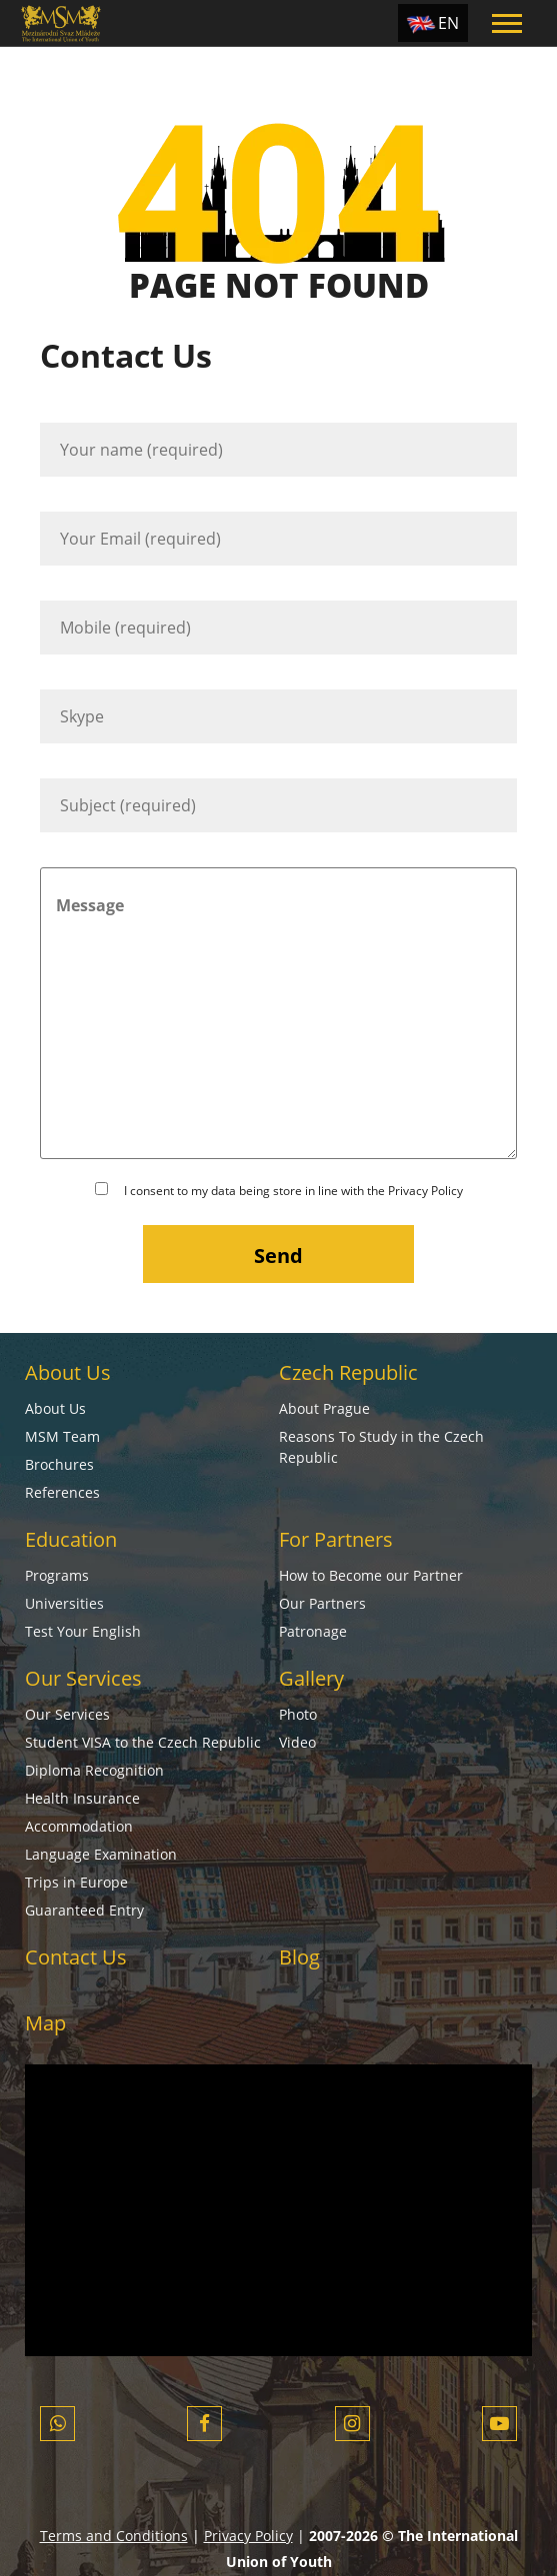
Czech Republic (348, 1372)
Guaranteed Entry (84, 1910)
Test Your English (83, 1631)
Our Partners (322, 1603)
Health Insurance (82, 1798)
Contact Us (76, 1956)
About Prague (324, 1408)
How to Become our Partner (371, 1575)
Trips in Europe (76, 1882)
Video (297, 1742)
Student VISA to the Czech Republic (143, 1742)
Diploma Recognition (94, 1770)
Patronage (313, 1631)
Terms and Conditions (114, 2535)
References (62, 1492)
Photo (298, 1714)
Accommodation (79, 1826)
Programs (57, 1575)
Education (71, 1539)
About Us (68, 1372)
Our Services (83, 1678)
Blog (299, 1956)
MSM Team (62, 1436)
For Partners (336, 1539)
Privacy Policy (425, 1190)
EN (448, 23)
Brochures (59, 1464)
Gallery (311, 1678)
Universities (64, 1603)
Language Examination (101, 1854)
